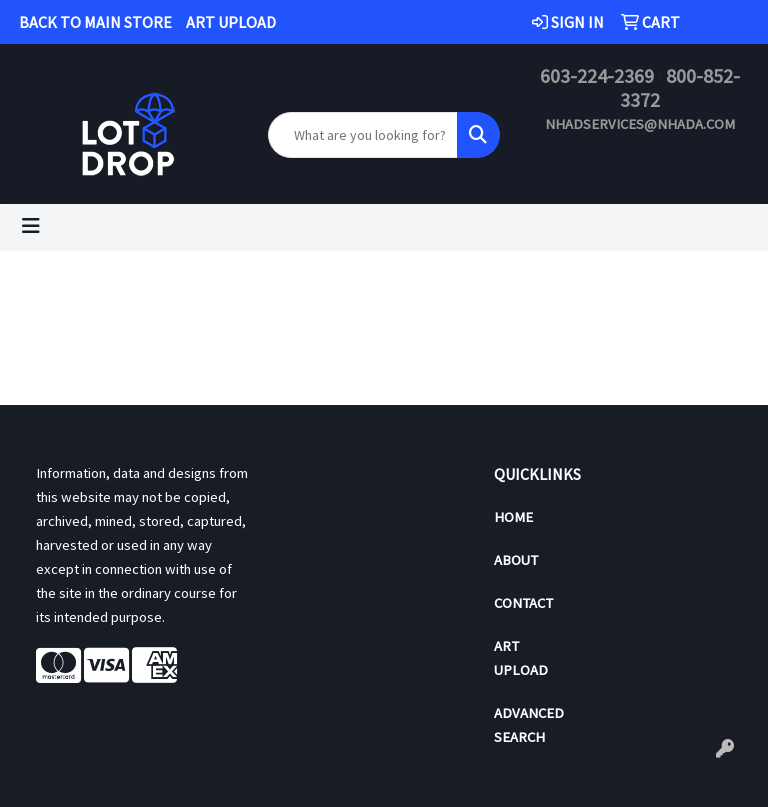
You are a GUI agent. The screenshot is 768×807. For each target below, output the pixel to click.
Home (513, 517)
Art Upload (521, 658)
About (516, 560)
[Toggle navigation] (31, 226)
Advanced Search (529, 725)
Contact (523, 603)
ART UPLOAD (231, 22)
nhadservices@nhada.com (640, 124)
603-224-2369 (597, 75)
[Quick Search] (363, 135)
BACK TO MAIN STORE (95, 22)
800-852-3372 (680, 87)
